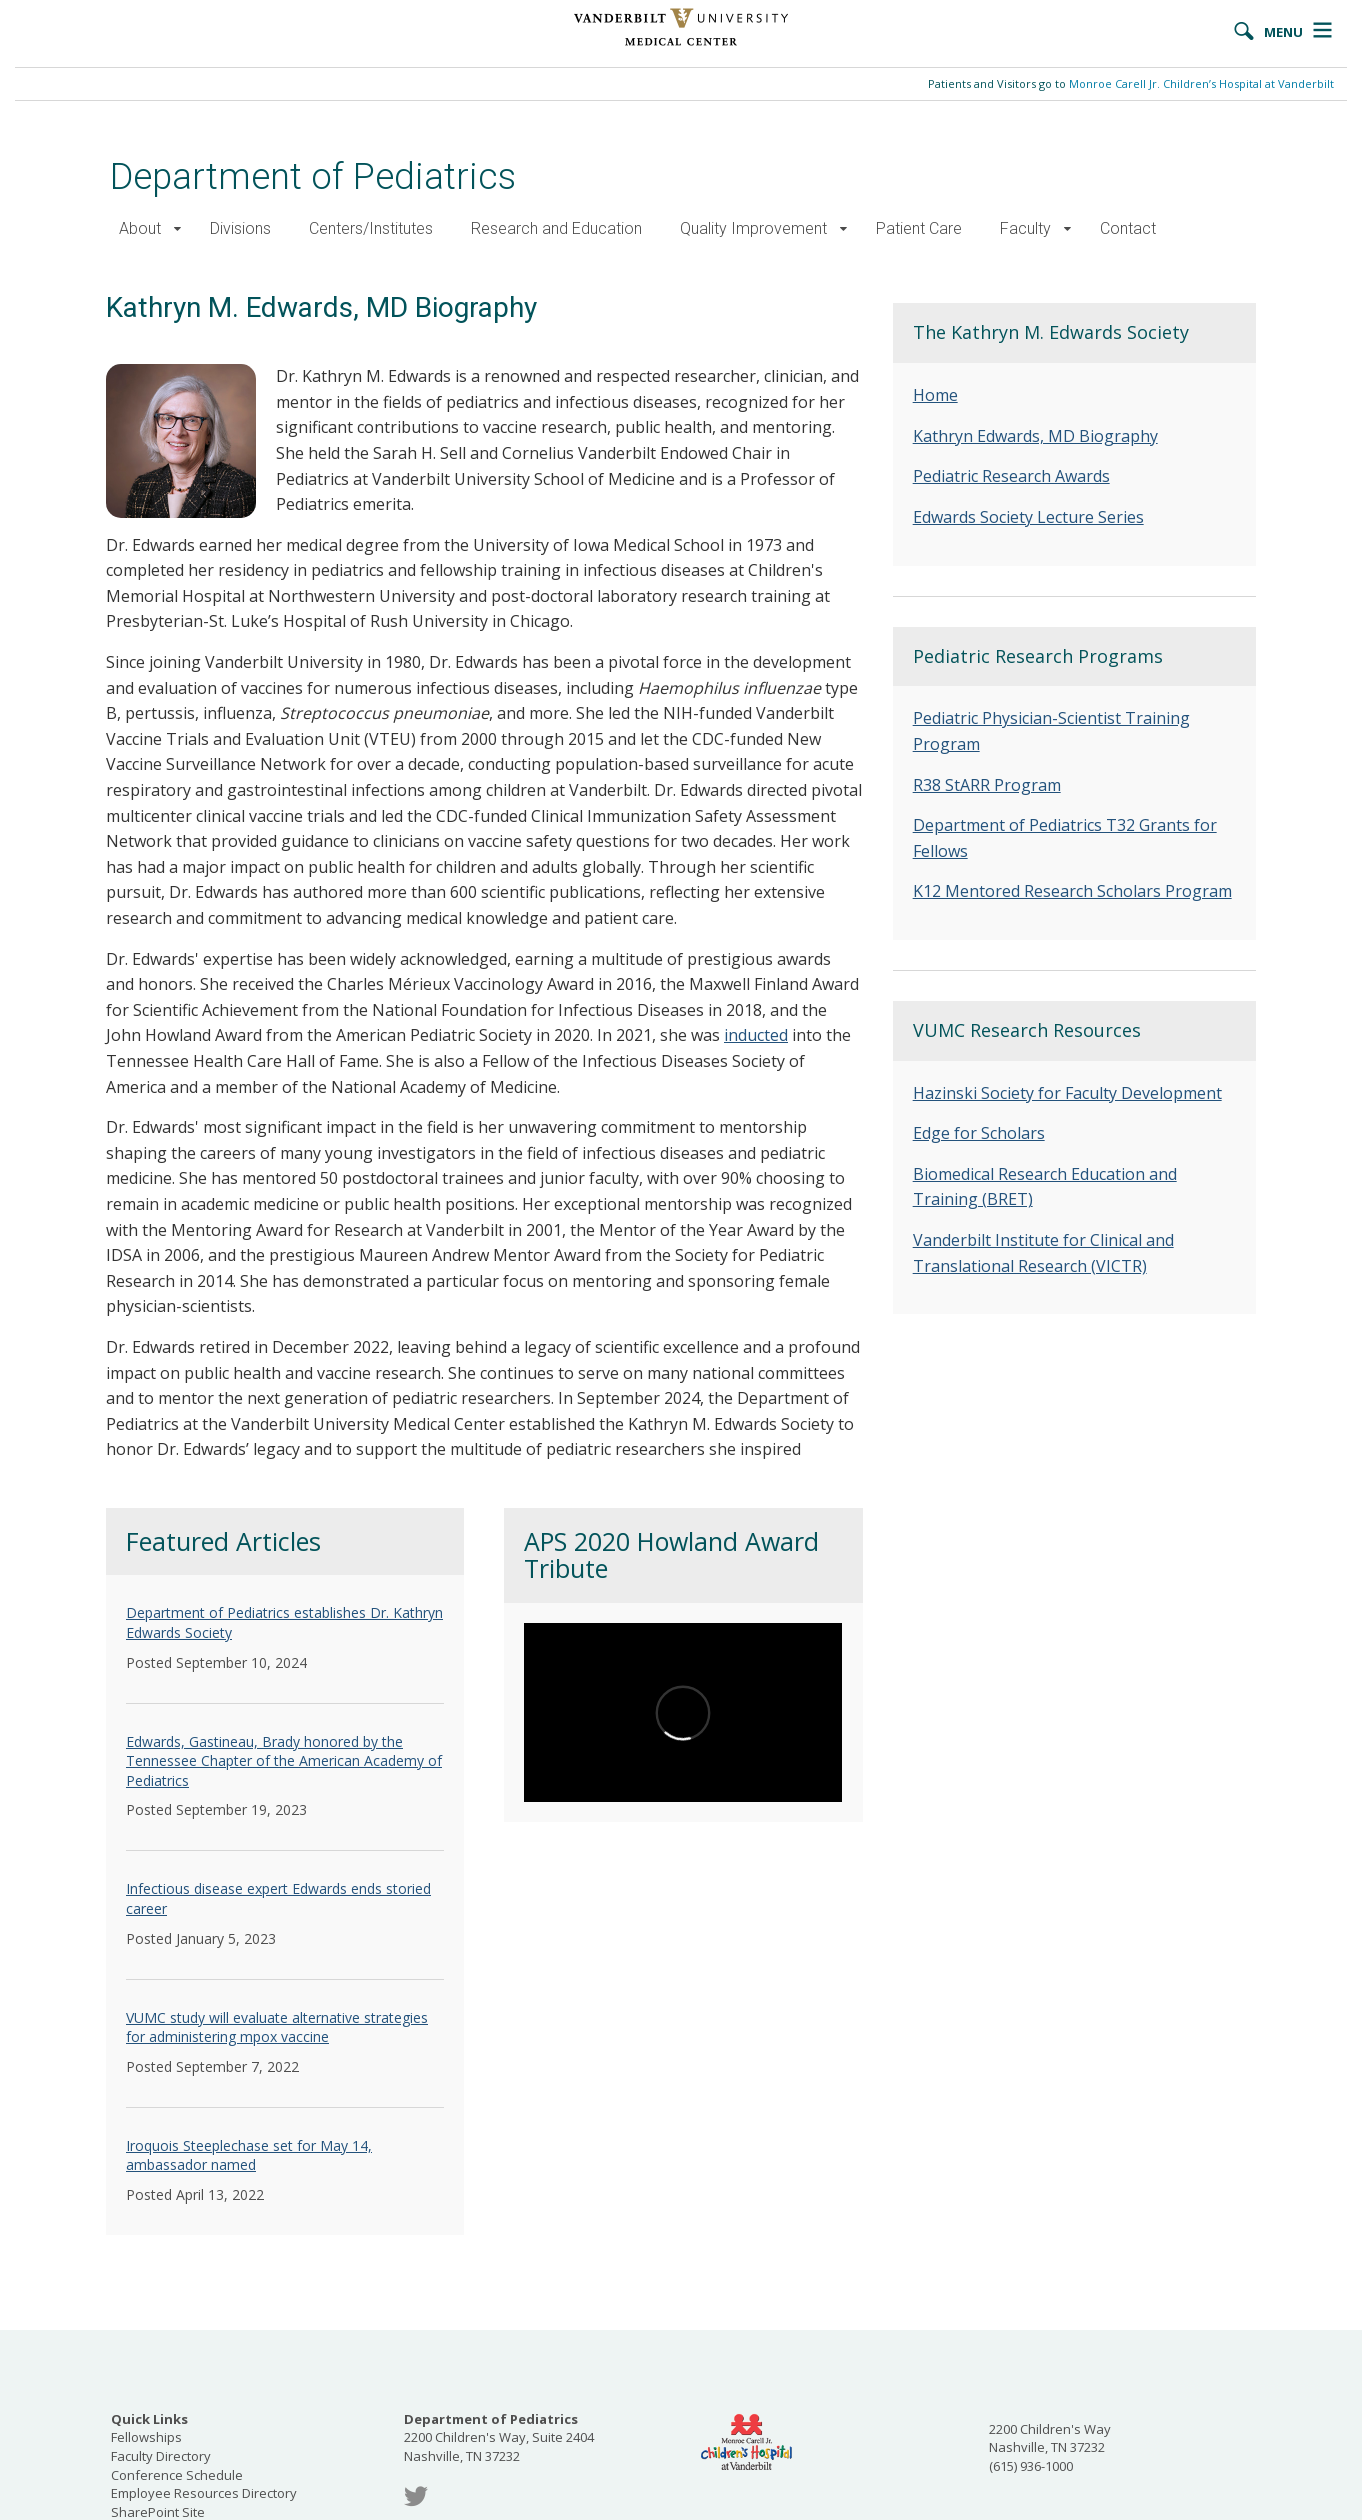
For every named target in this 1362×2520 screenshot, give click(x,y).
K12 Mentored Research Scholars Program (1072, 891)
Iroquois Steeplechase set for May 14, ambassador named (249, 2155)
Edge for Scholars (979, 1133)
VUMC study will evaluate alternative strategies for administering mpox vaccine (277, 2027)
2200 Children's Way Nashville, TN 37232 (1050, 2438)
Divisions (240, 228)
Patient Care (919, 228)
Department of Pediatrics (313, 176)
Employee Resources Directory (204, 2493)
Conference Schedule (177, 2475)
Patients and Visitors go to (1131, 83)
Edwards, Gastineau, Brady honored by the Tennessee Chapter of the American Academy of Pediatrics (284, 1761)
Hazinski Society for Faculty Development (1067, 1093)
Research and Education (556, 228)
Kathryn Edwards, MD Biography (1035, 436)
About (140, 228)
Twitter (416, 2496)
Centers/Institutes (371, 228)
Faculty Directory (161, 2456)
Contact (1128, 228)
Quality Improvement (753, 228)
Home (935, 395)
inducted (756, 1035)
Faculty (1025, 228)
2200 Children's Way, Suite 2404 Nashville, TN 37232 (499, 2437)
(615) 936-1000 (1031, 2466)
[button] (177, 229)
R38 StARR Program (987, 785)
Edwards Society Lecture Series (1028, 517)
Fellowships (146, 2437)
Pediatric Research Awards (1011, 476)
